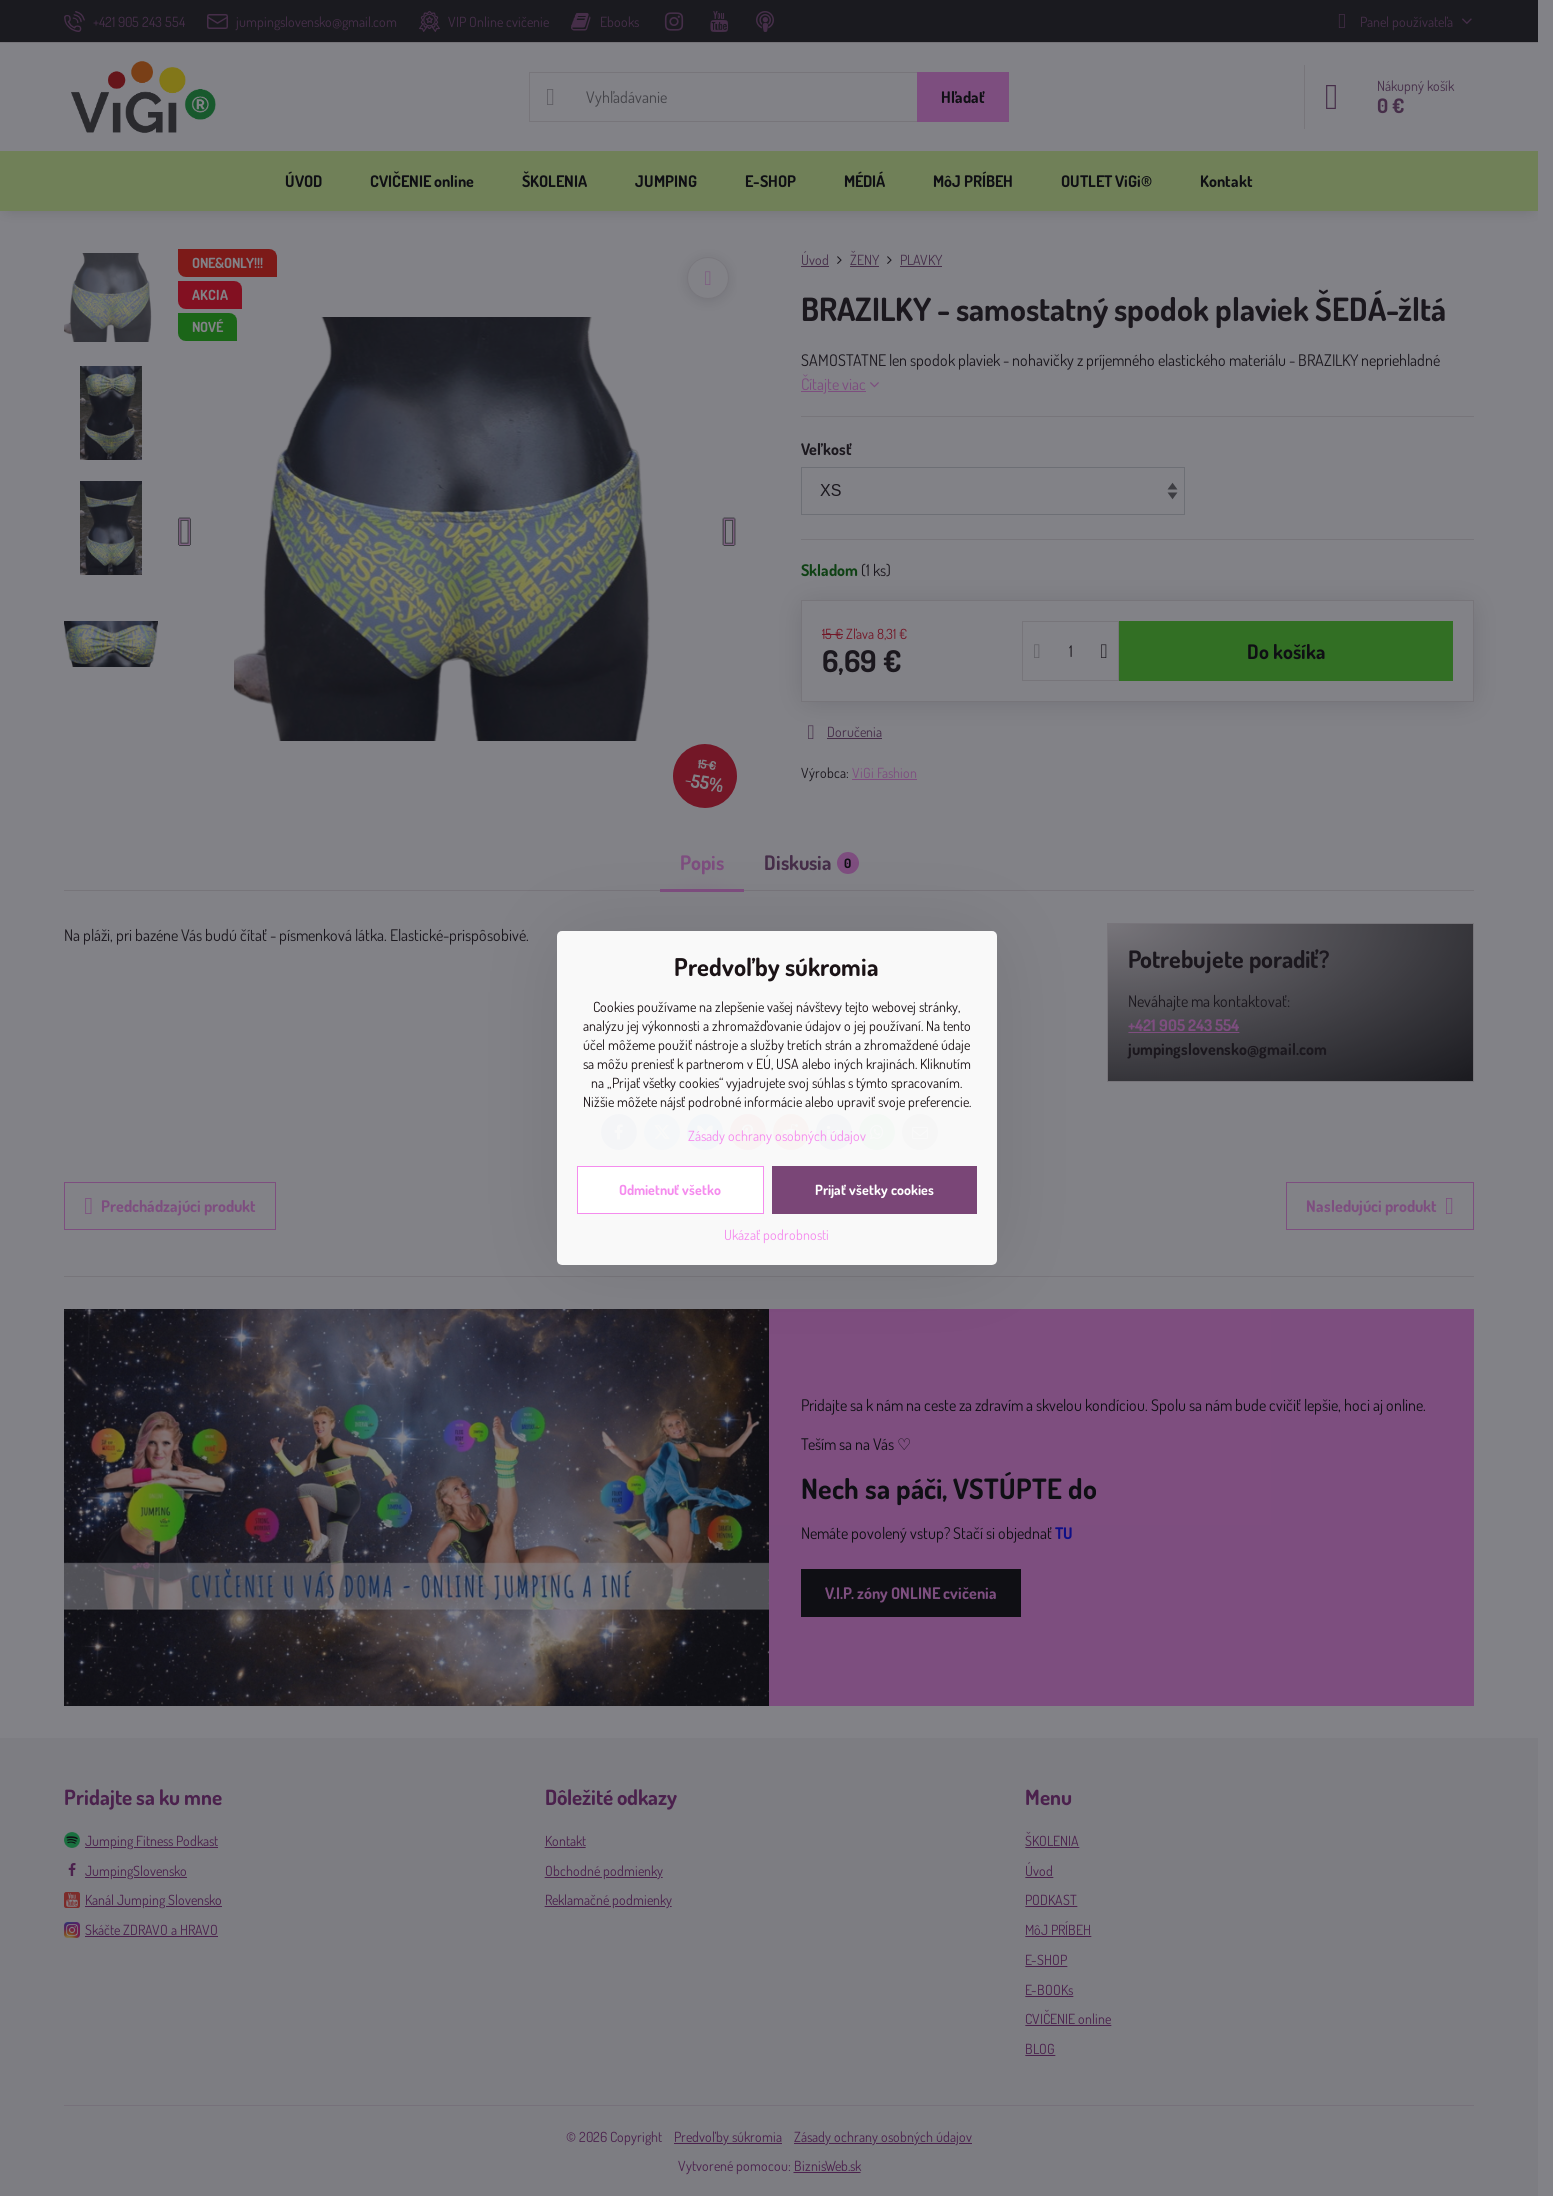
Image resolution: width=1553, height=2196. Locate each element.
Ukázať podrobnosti (776, 1234)
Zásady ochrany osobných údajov (777, 1135)
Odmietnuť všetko (670, 1189)
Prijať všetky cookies (874, 1189)
